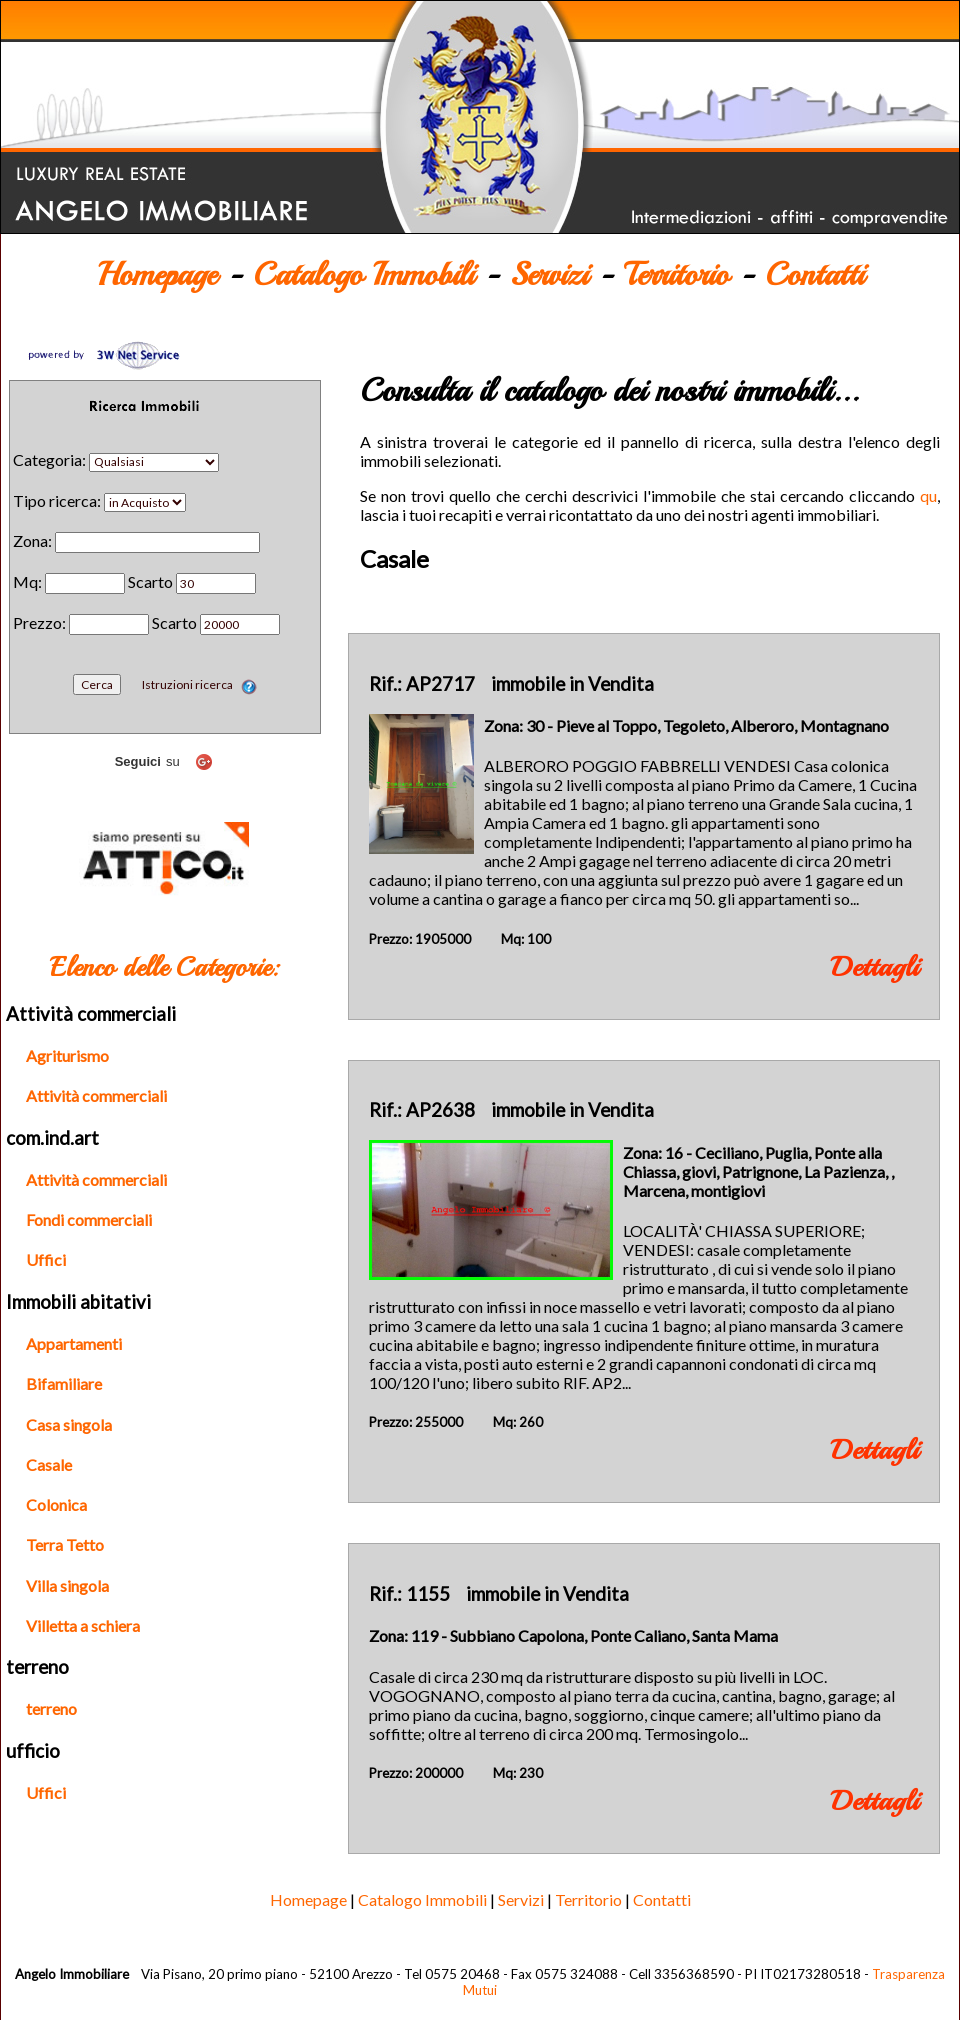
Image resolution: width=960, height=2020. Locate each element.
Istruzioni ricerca (199, 684)
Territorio (676, 275)
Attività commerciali (96, 1095)
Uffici (46, 1259)
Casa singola (69, 1424)
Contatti (814, 275)
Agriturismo (67, 1055)
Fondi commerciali (89, 1219)
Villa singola (67, 1585)
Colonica (56, 1504)
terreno (51, 1708)
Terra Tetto (65, 1544)
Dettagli (875, 966)
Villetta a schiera (83, 1625)
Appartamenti (74, 1343)
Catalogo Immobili (363, 275)
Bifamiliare (64, 1383)
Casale (49, 1464)
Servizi (549, 275)
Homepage (157, 275)
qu (928, 495)
